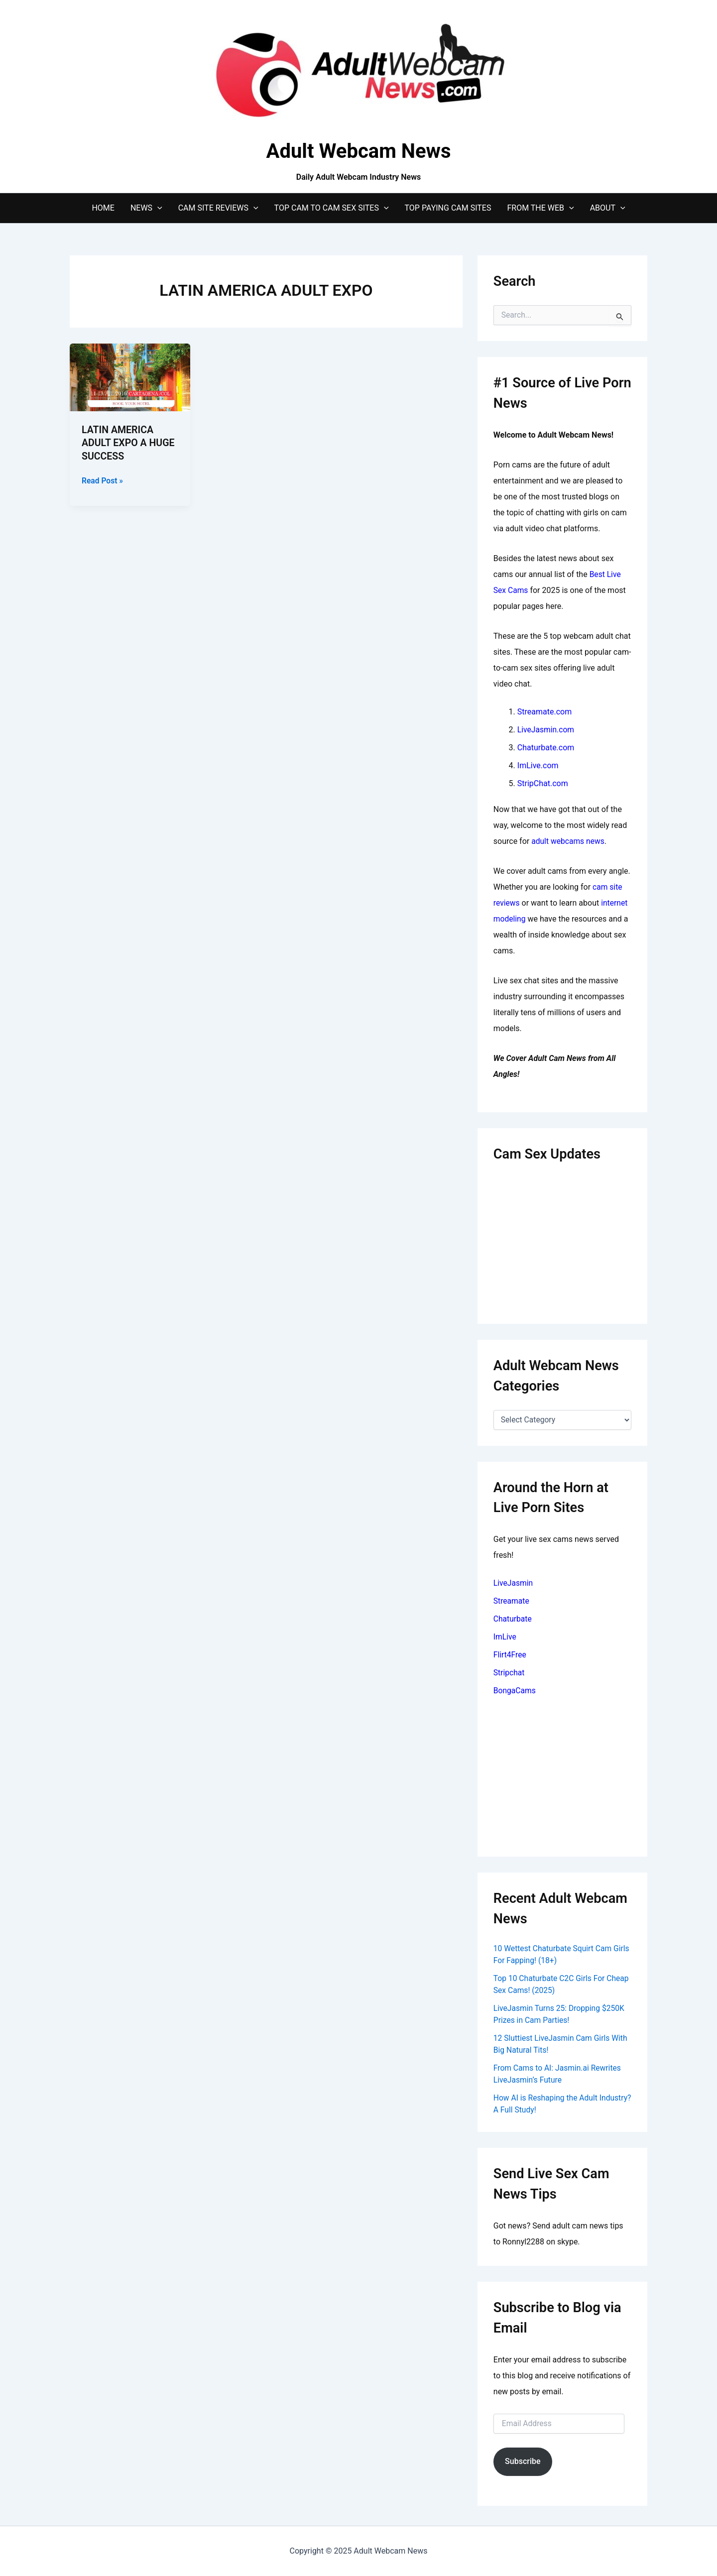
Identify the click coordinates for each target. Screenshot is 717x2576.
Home (103, 208)
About (607, 208)
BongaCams (515, 1690)
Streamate (511, 1601)
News (146, 208)
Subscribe (522, 2461)
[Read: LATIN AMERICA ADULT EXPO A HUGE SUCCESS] (130, 376)
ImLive (505, 1636)
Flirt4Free (510, 1654)
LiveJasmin (513, 1583)
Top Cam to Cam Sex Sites (331, 208)
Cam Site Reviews (218, 208)
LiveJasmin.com (546, 729)
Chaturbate (513, 1619)
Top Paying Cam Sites (448, 208)
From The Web (540, 208)
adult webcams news (568, 841)
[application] (157, 208)
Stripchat (509, 1672)
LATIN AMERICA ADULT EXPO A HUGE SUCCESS (129, 443)
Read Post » (103, 480)
